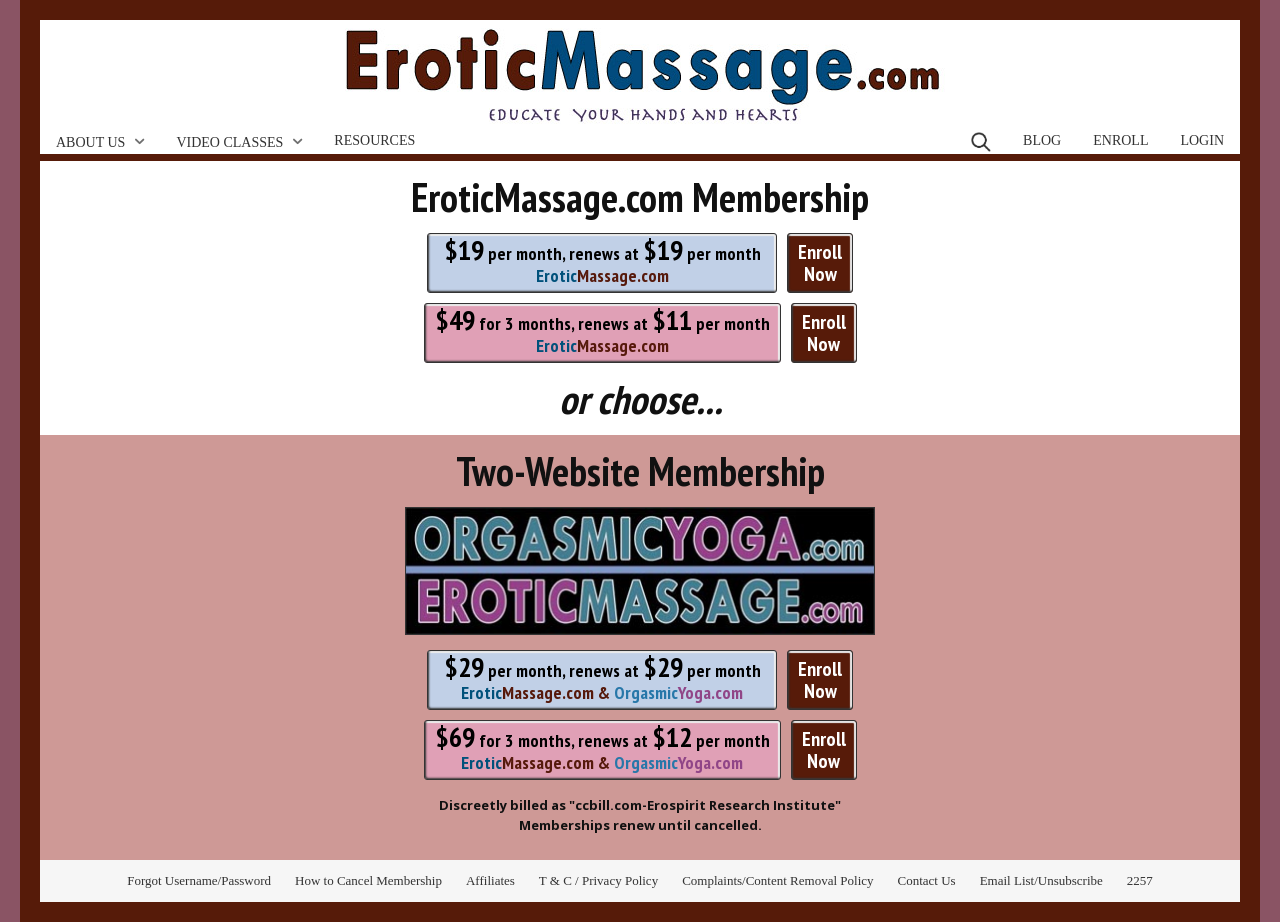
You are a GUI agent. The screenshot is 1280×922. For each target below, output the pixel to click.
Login (1202, 140)
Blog (1042, 140)
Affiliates (490, 880)
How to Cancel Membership (368, 880)
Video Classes (229, 142)
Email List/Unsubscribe (1041, 880)
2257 (1140, 880)
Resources (374, 140)
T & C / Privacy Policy (598, 880)
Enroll (1120, 140)
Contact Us (927, 880)
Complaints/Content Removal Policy (777, 880)
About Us (90, 142)
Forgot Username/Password (199, 880)
